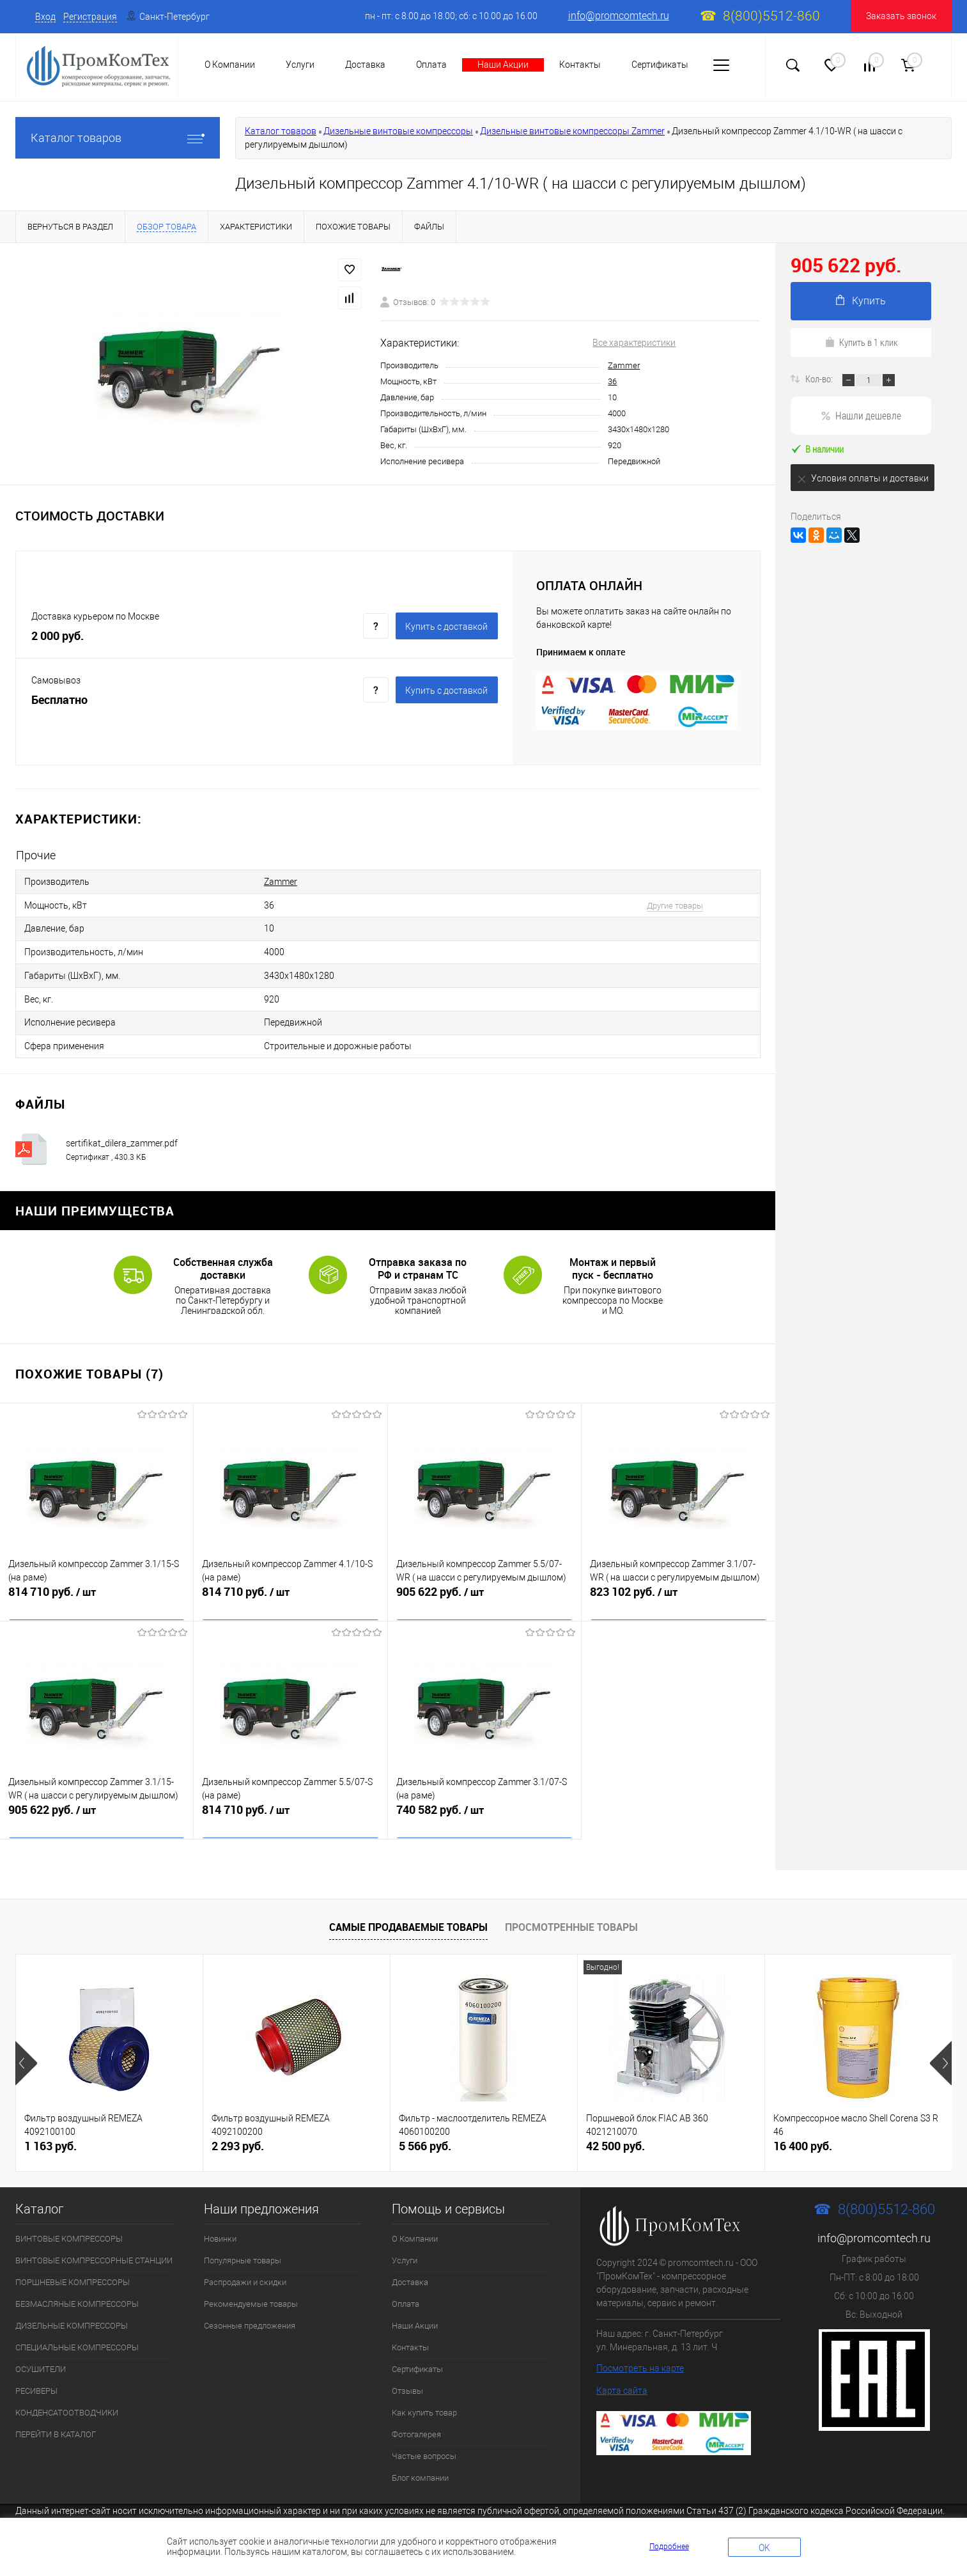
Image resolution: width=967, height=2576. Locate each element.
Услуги (404, 2246)
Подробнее (669, 2546)
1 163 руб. (50, 2132)
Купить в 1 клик (861, 342)
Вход (45, 17)
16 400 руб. (802, 2132)
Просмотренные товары (571, 1913)
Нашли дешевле (861, 415)
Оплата (431, 64)
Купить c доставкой (446, 626)
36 (612, 381)
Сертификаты (659, 64)
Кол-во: (820, 378)
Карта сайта (621, 2376)
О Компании (415, 2224)
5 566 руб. (425, 2132)
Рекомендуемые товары (251, 2290)
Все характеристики (634, 343)
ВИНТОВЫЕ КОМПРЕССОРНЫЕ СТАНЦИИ (94, 2246)
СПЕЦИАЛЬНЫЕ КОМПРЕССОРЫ (77, 2333)
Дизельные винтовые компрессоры (398, 131)
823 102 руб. (678, 1586)
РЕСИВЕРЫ (36, 2377)
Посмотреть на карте (640, 2354)
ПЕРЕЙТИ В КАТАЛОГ (55, 2420)
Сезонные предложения (249, 2311)
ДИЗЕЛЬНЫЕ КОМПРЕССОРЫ (71, 2311)
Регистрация (90, 17)
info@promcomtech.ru (618, 16)
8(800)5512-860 (771, 16)
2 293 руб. (238, 2132)
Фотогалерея (416, 2420)
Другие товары (658, 902)
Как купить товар (424, 2398)
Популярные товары (242, 2246)
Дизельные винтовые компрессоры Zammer (572, 131)
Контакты (580, 64)
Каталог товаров (118, 138)
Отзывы (407, 2377)
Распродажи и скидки (245, 2268)
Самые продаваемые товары (408, 1913)
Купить (861, 301)
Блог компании (420, 2464)
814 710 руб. (96, 1586)
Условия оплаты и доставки (862, 478)
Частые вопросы (424, 2442)
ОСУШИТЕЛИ (40, 2355)
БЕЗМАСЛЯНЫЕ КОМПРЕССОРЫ (77, 2290)
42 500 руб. (615, 2132)
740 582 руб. (484, 1804)
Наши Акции (503, 64)
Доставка (365, 64)
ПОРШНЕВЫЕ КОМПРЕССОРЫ (72, 2268)
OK (764, 2548)
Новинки (220, 2224)
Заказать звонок (901, 16)
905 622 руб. (484, 1586)
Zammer (624, 365)
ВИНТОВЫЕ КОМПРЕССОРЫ (69, 2224)
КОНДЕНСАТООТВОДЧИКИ (66, 2398)
